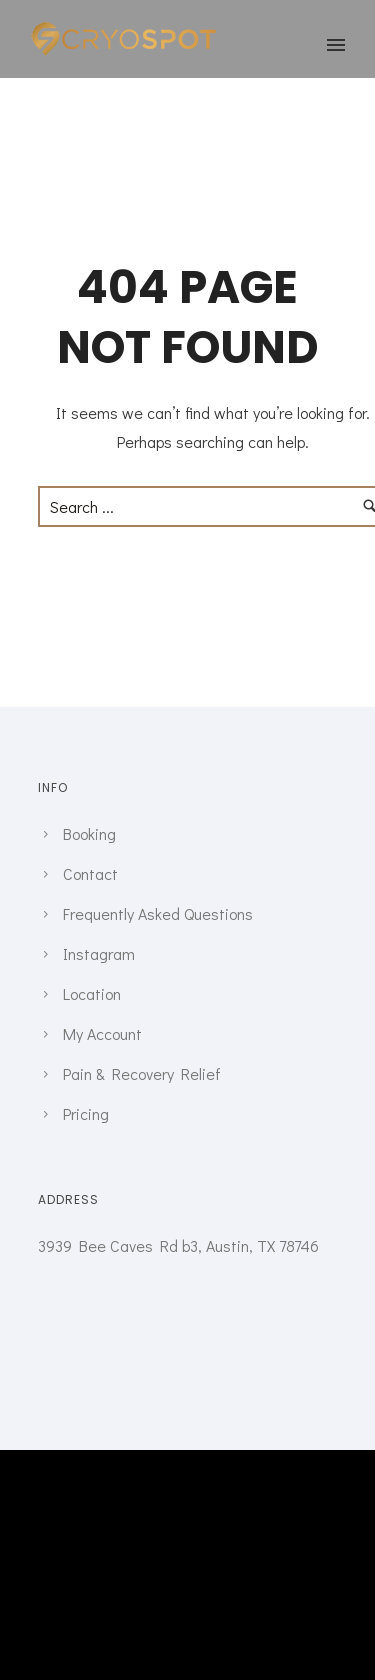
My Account (102, 1033)
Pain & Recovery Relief (142, 1073)
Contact (90, 873)
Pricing (86, 1113)
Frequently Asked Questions (158, 913)
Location (92, 993)
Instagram (99, 953)
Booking (89, 833)
